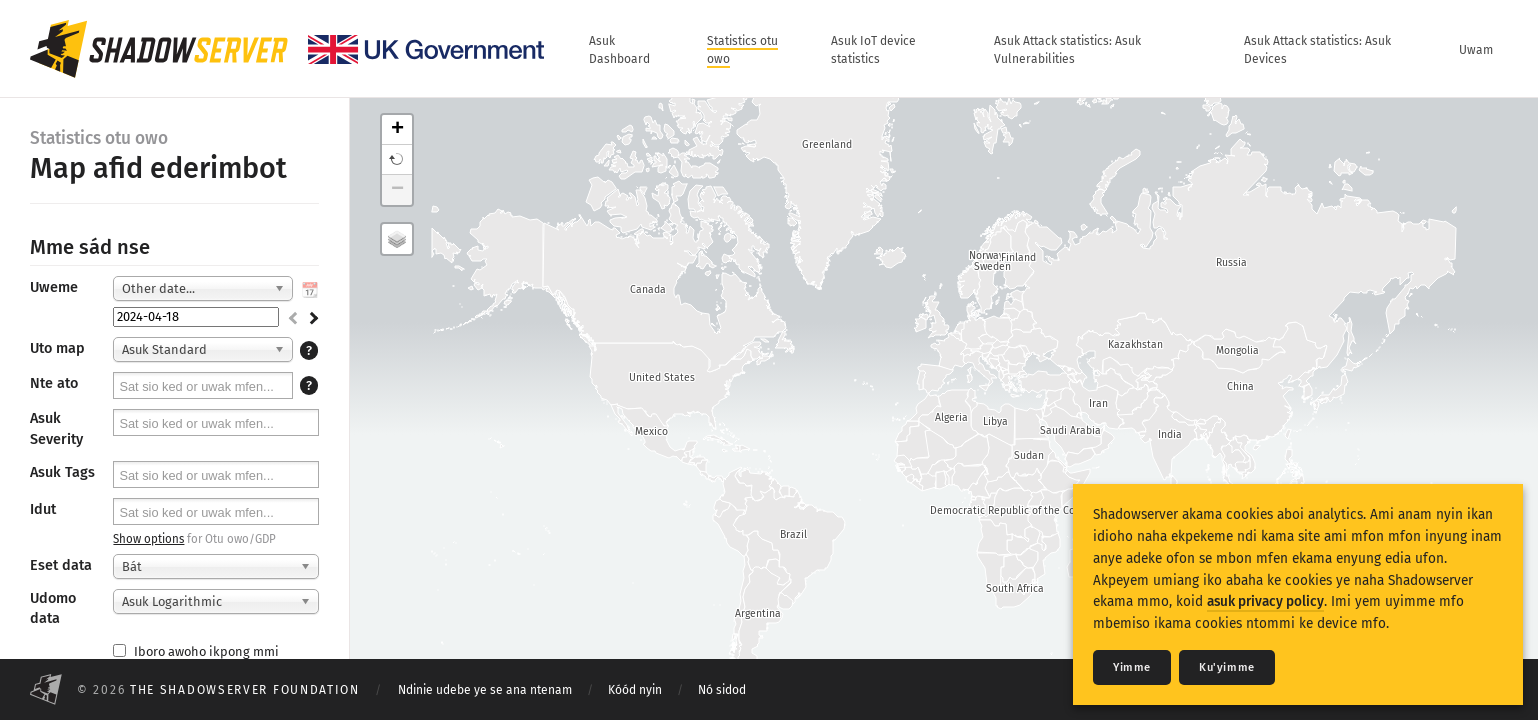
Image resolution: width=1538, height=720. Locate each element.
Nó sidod (722, 690)
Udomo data (53, 608)
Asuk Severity (56, 428)
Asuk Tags (62, 472)
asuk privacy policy (1265, 601)
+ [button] (397, 130)
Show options (148, 539)
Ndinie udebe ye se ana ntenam (485, 690)
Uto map (57, 348)
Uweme (54, 287)
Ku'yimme (1227, 667)
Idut (43, 509)
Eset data (61, 565)
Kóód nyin (635, 690)
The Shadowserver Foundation (245, 690)
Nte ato (54, 383)
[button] (397, 160)
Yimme (1132, 667)
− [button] (397, 190)
